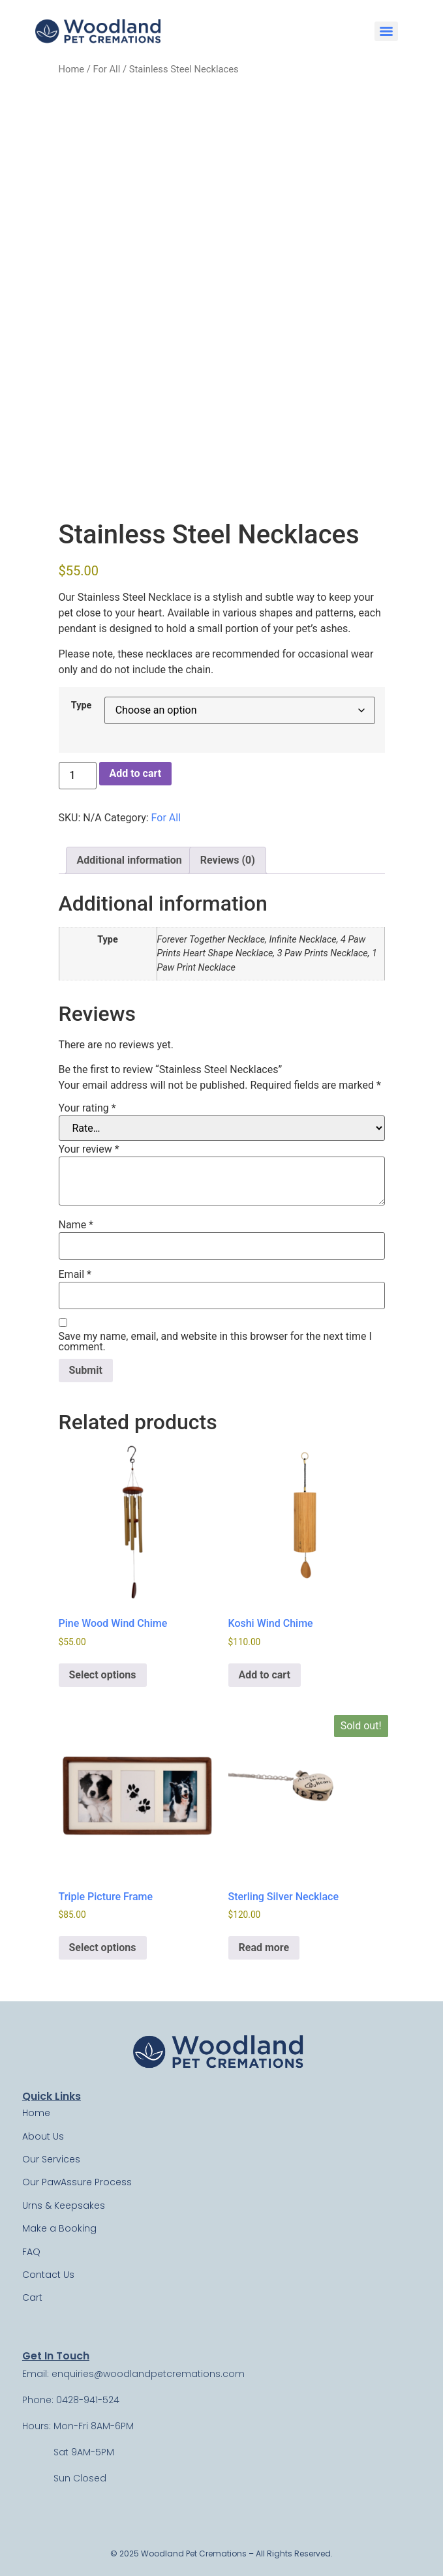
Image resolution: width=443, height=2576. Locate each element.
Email (75, 1274)
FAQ (31, 2251)
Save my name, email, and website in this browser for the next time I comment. (215, 1341)
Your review (89, 1149)
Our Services (51, 2159)
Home (72, 69)
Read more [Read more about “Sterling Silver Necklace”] (264, 1947)
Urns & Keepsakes (63, 2205)
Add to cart (136, 773)
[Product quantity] (78, 775)
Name (76, 1225)
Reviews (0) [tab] (227, 860)
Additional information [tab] (129, 860)
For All (106, 69)
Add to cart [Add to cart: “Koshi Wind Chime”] (265, 1675)
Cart (32, 2297)
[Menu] (386, 31)
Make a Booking (59, 2228)
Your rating (87, 1108)
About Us (43, 2136)
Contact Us (48, 2274)
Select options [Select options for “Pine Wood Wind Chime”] (102, 1675)
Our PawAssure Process (77, 2182)
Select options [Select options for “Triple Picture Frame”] (102, 1947)
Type (81, 705)
